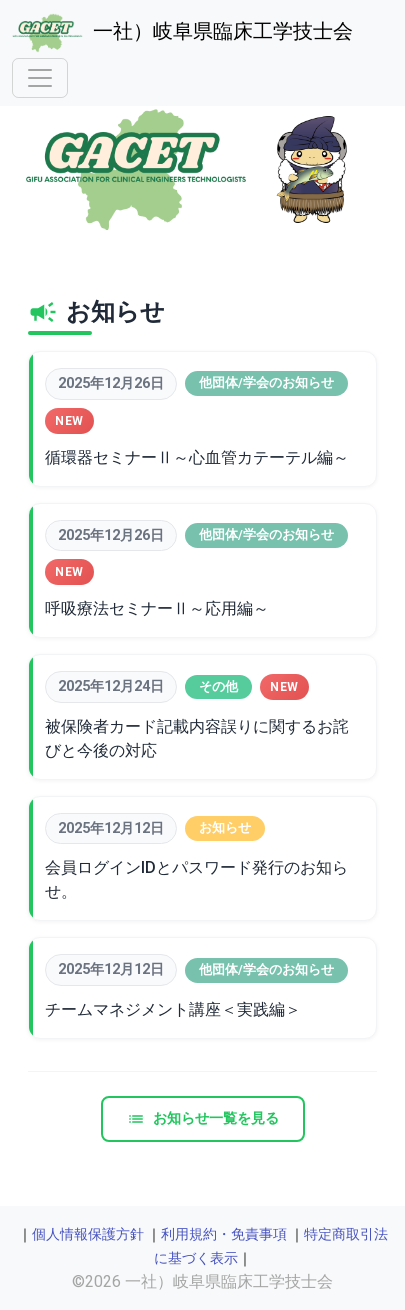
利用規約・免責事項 (224, 1234)
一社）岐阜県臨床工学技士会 (182, 33)
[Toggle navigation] (40, 78)
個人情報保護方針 (88, 1234)
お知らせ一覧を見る (203, 1118)
